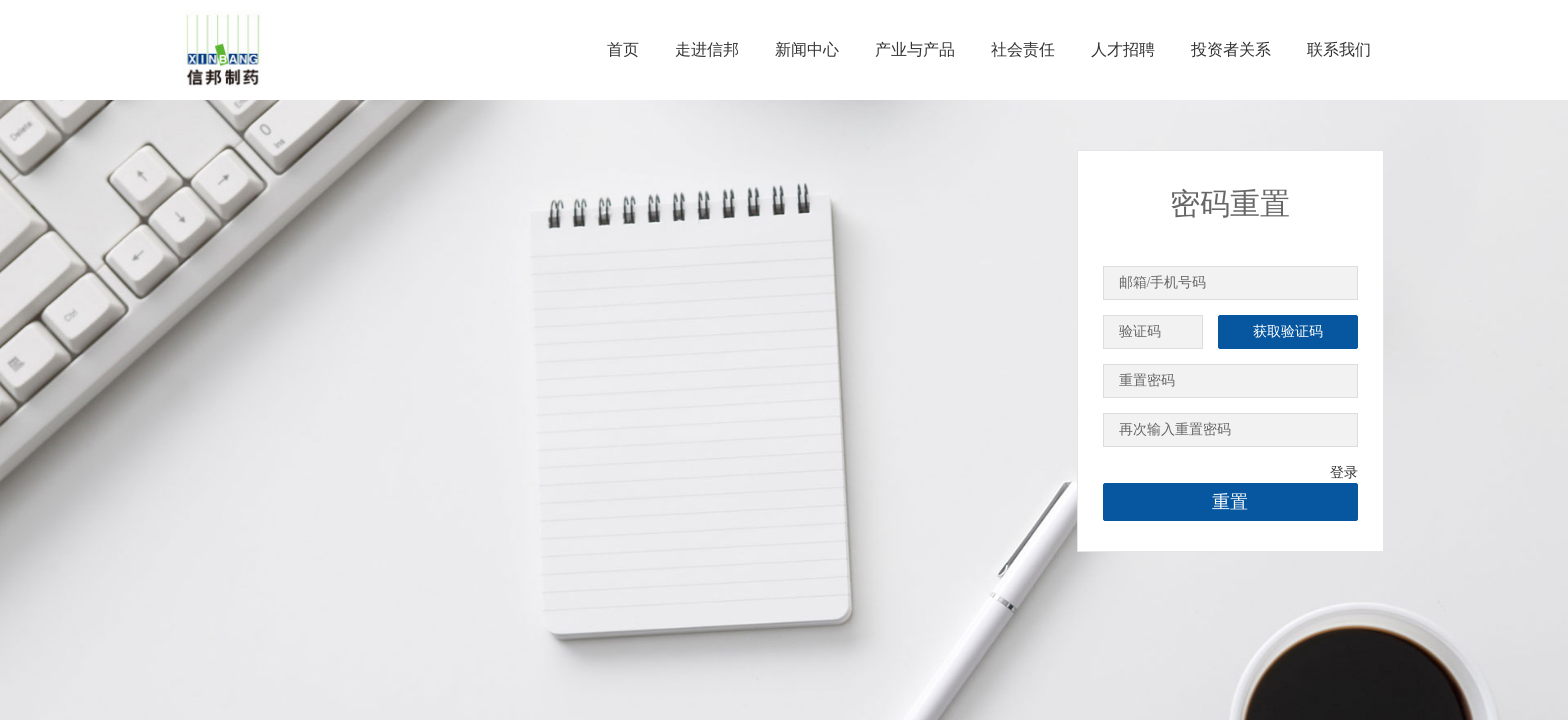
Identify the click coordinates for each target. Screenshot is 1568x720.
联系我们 (1339, 49)
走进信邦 (707, 49)
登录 (1344, 472)
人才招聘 (1123, 49)
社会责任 (1023, 49)
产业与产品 (915, 49)
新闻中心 (807, 49)
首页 (623, 49)
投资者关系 (1231, 49)
